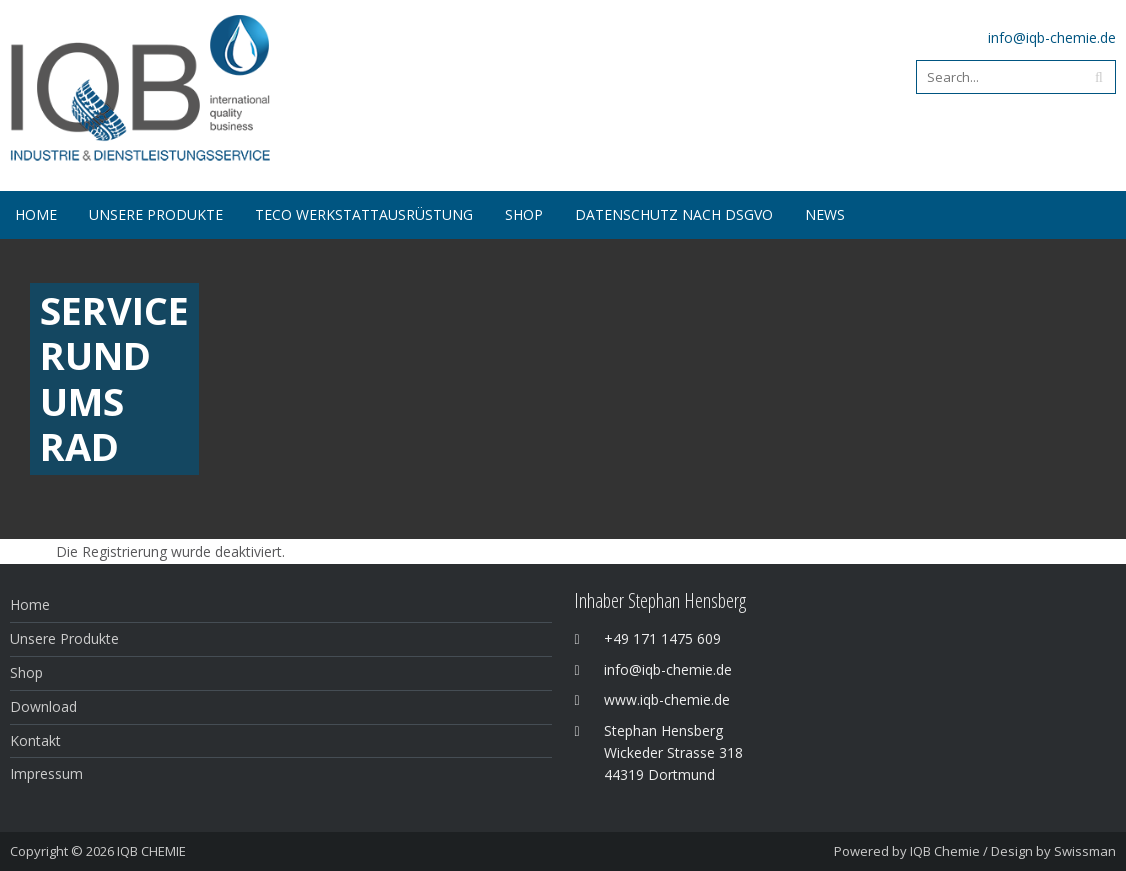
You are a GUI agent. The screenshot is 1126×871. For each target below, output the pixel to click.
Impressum (46, 773)
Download (43, 706)
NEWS (825, 214)
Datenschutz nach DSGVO (674, 214)
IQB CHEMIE (151, 851)
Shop (26, 672)
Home (36, 214)
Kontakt (35, 740)
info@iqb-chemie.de (1052, 37)
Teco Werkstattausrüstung (364, 214)
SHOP (524, 214)
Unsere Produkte (156, 214)
